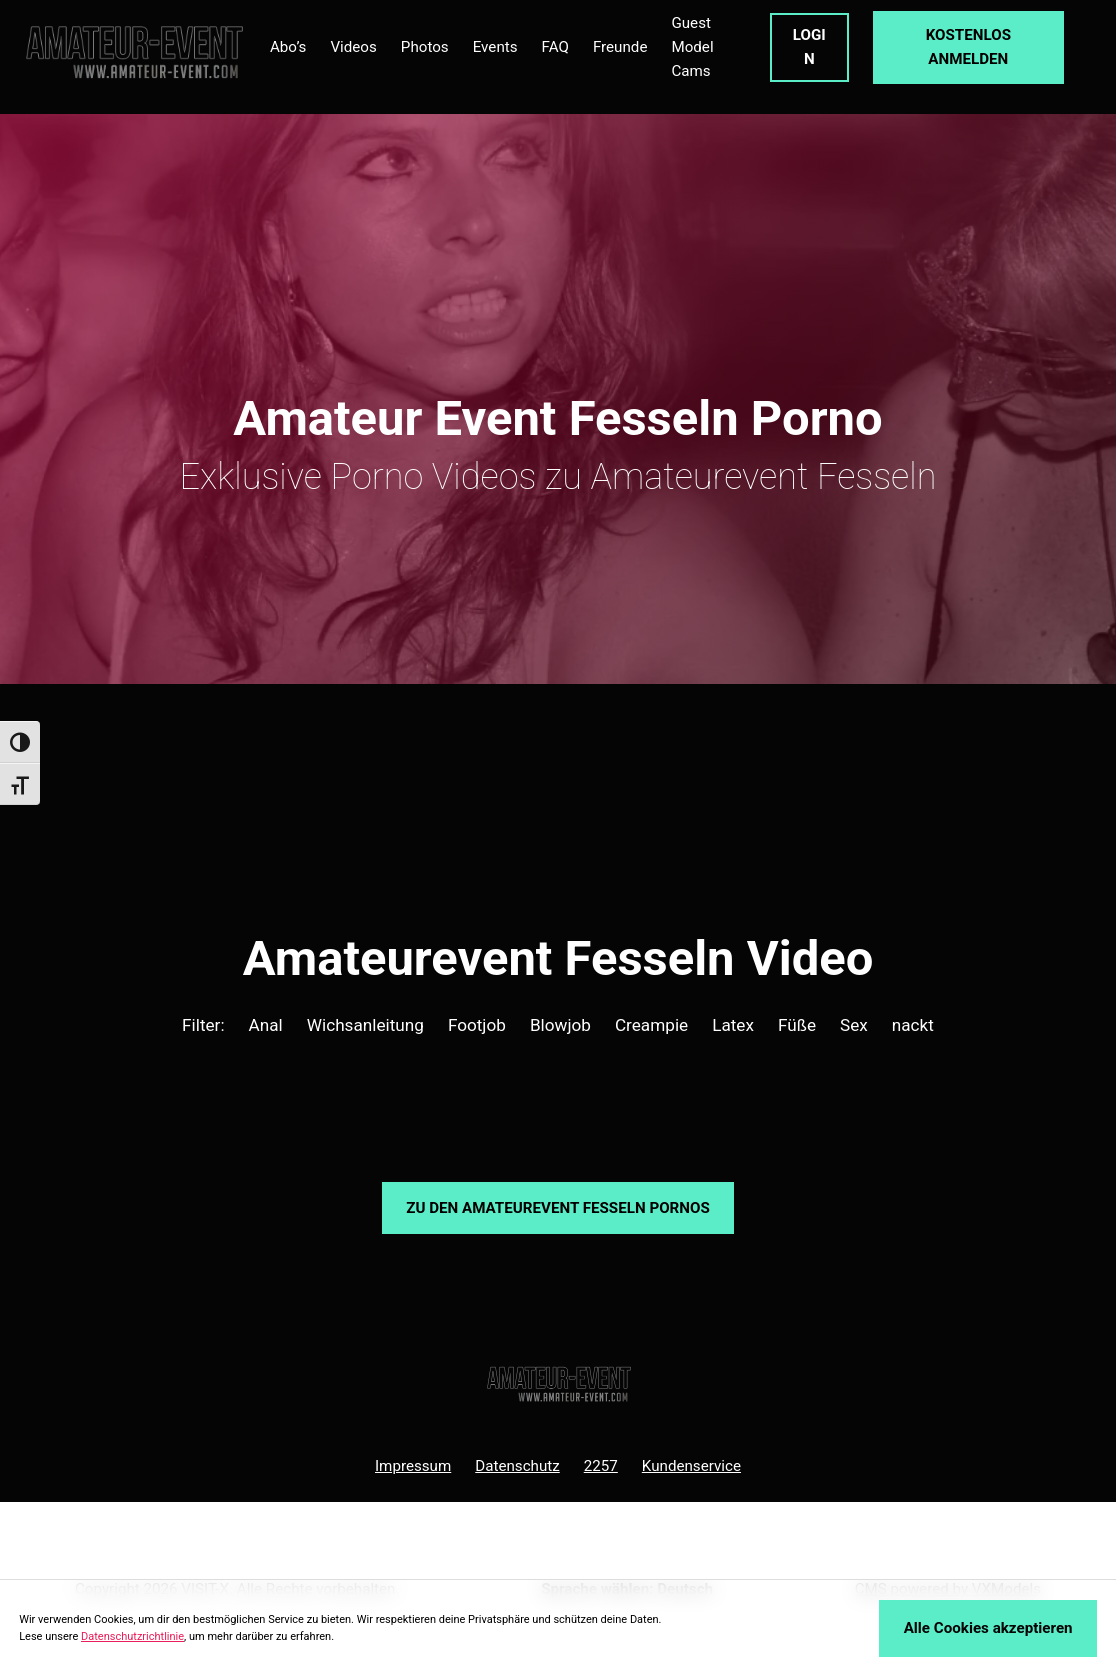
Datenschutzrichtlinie (132, 1636)
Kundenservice (691, 1466)
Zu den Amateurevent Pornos (558, 1208)
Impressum (413, 1466)
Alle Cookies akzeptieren (988, 1628)
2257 (601, 1466)
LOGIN (809, 47)
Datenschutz (517, 1466)
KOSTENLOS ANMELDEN (968, 47)
